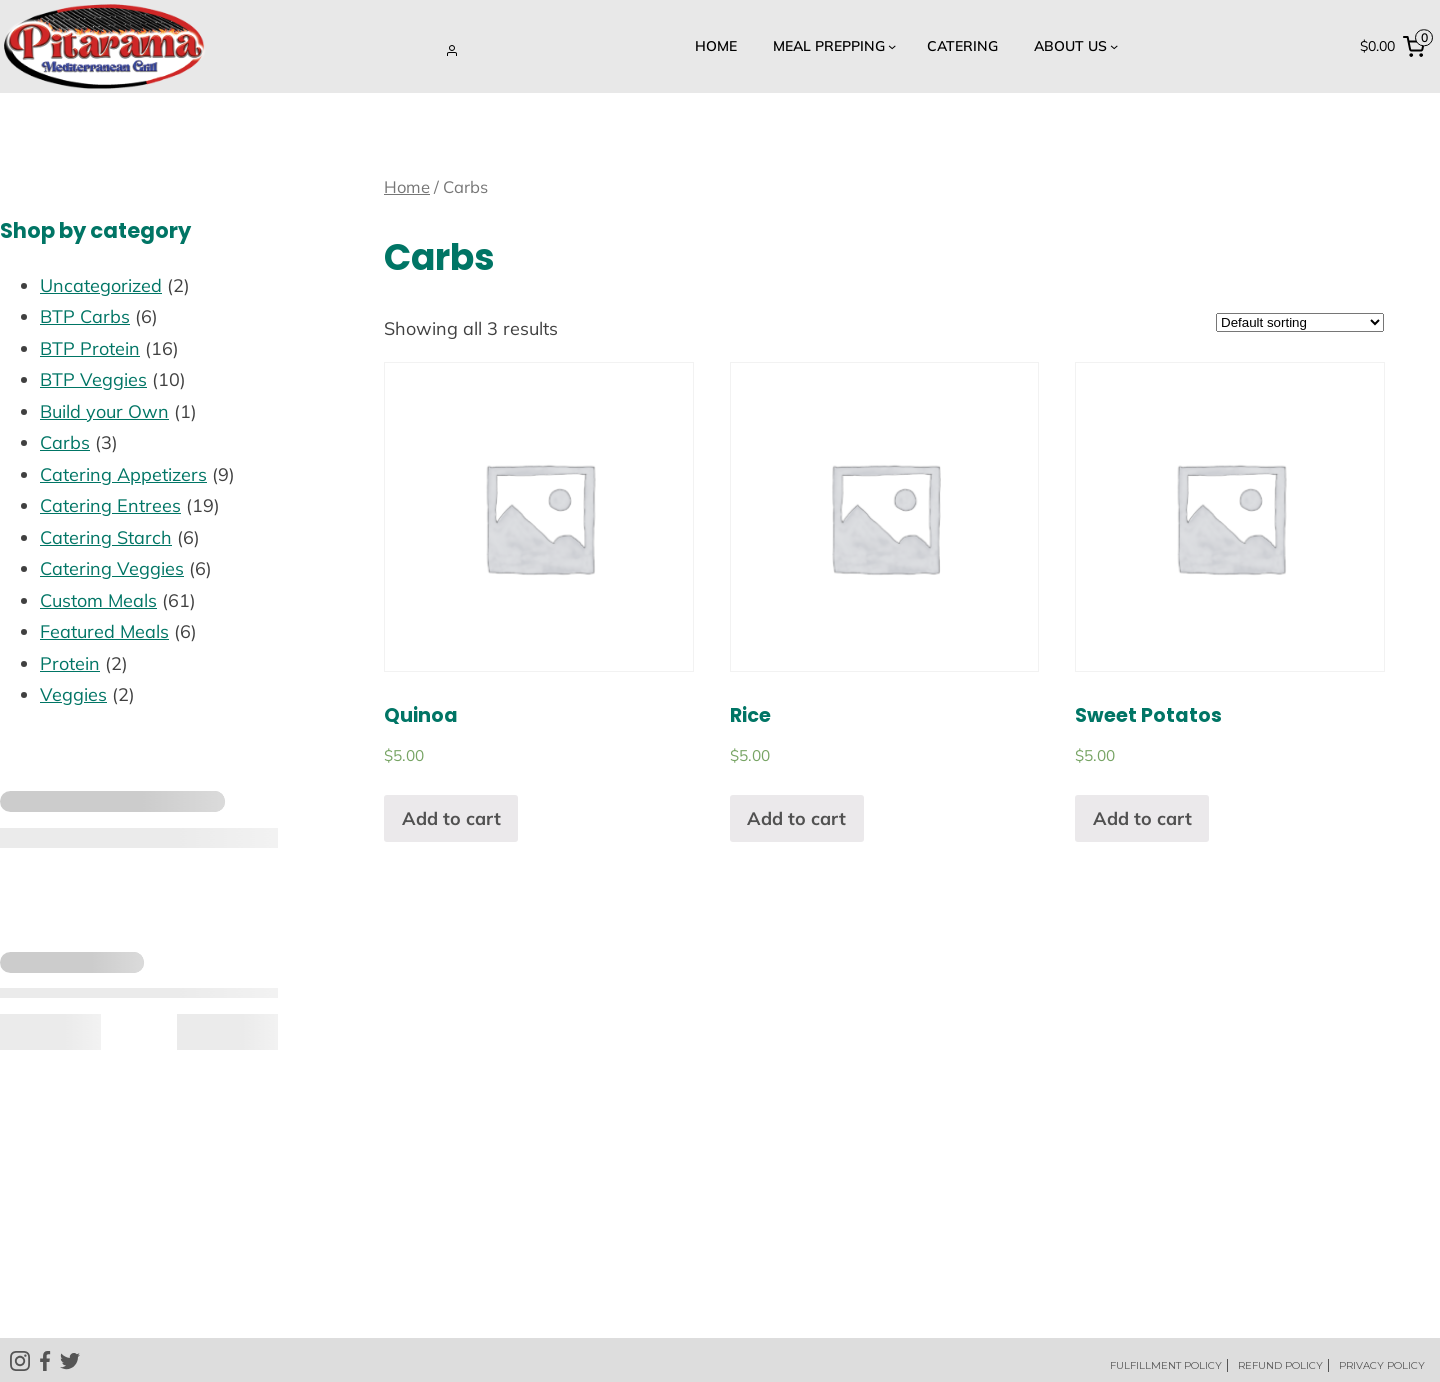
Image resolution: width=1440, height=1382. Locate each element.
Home (407, 186)
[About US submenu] (1073, 46)
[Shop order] (1300, 322)
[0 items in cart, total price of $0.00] (1396, 46)
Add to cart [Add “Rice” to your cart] (796, 818)
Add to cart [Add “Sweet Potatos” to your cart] (1142, 818)
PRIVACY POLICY (1382, 1365)
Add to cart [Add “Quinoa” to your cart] (451, 818)
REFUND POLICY (1280, 1365)
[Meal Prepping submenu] (832, 46)
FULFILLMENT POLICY (1166, 1365)
